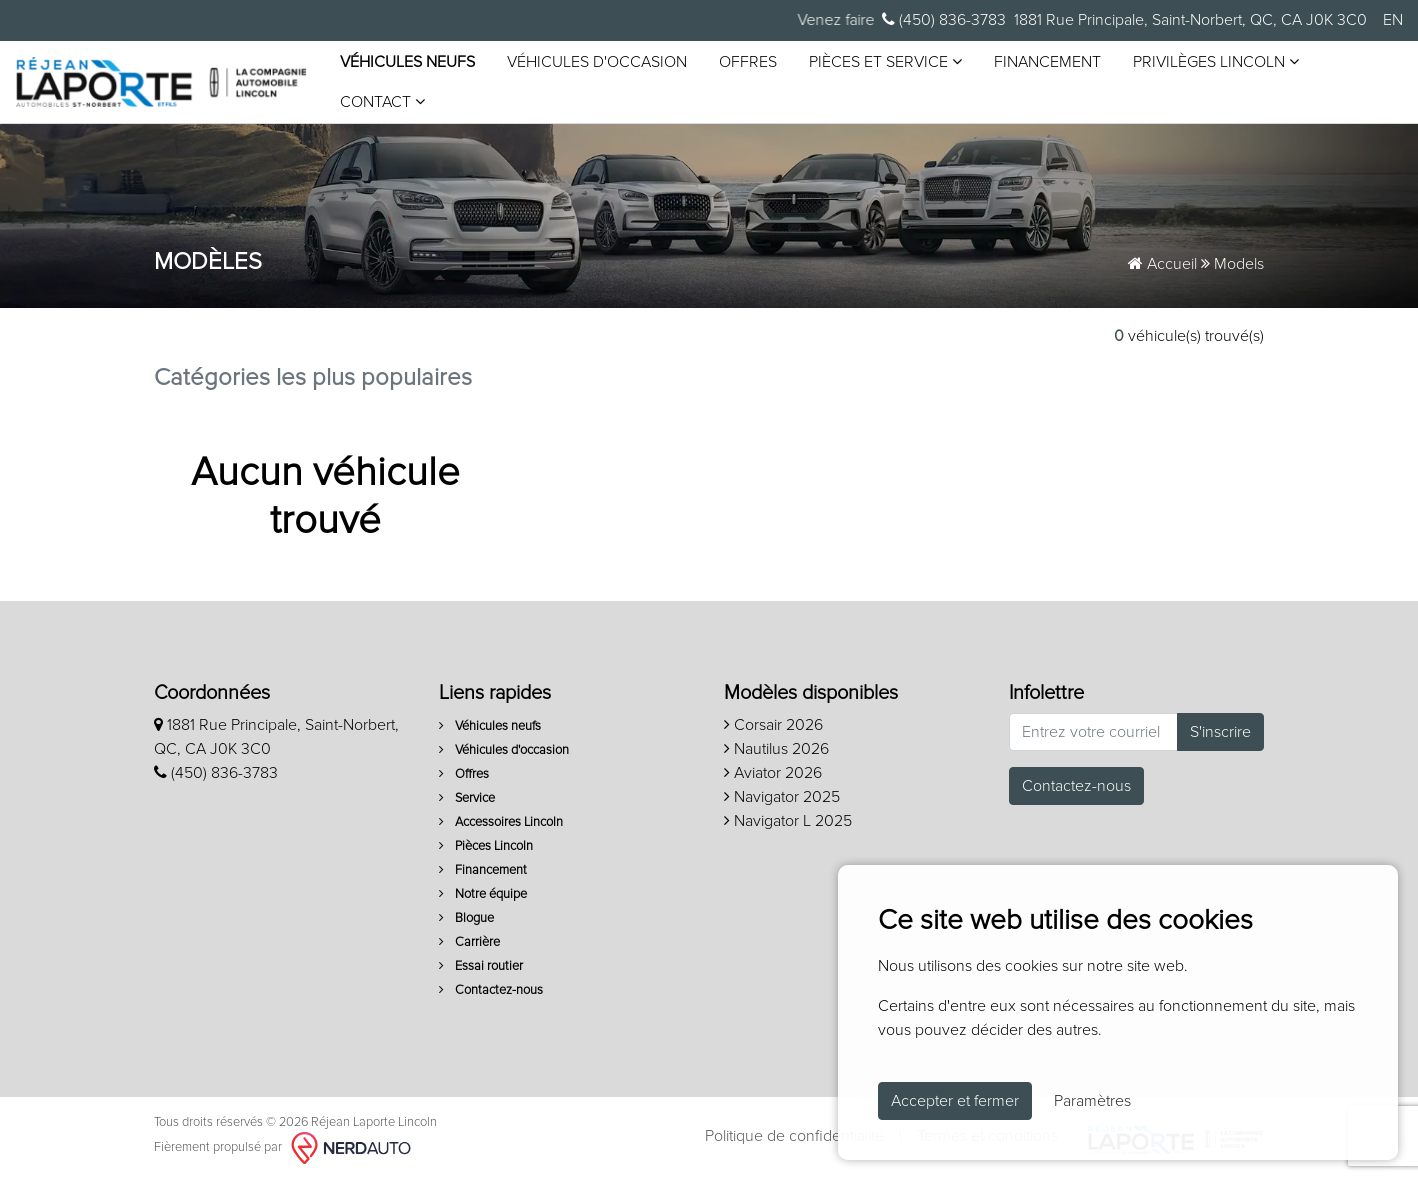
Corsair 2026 (773, 725)
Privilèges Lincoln (1216, 61)
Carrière (469, 942)
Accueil (1162, 264)
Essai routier (481, 966)
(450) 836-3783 (944, 19)
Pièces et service (885, 61)
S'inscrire (1220, 732)
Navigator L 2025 (788, 821)
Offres (748, 62)
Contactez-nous (491, 990)
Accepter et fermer (955, 1101)
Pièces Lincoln (486, 846)
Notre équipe (483, 894)
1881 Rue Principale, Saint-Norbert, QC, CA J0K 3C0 (1190, 20)
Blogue (466, 918)
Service (467, 798)
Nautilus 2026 (776, 749)
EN (1393, 20)
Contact (382, 101)
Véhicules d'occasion (597, 62)
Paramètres (1092, 1101)
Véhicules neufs (407, 62)
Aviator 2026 (773, 773)
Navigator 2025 (782, 797)
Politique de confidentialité (794, 1136)
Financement (1047, 62)
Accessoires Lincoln (501, 822)
